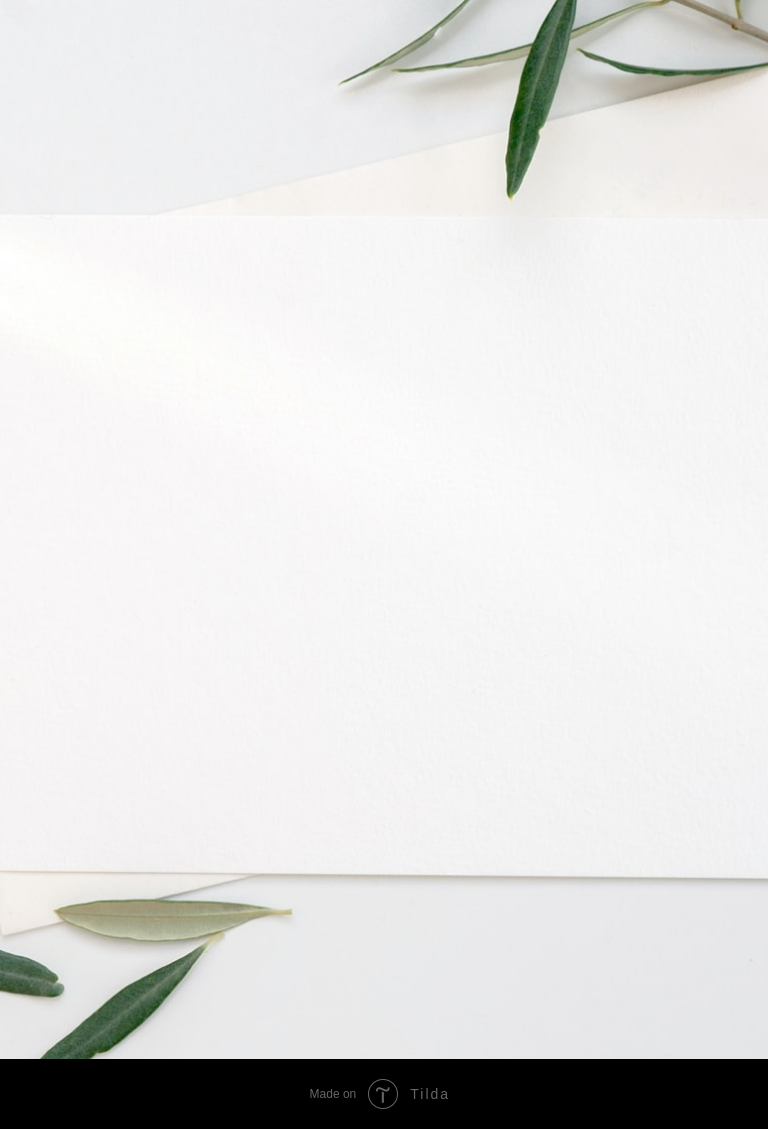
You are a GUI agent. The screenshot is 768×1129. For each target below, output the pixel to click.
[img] (439, 920)
